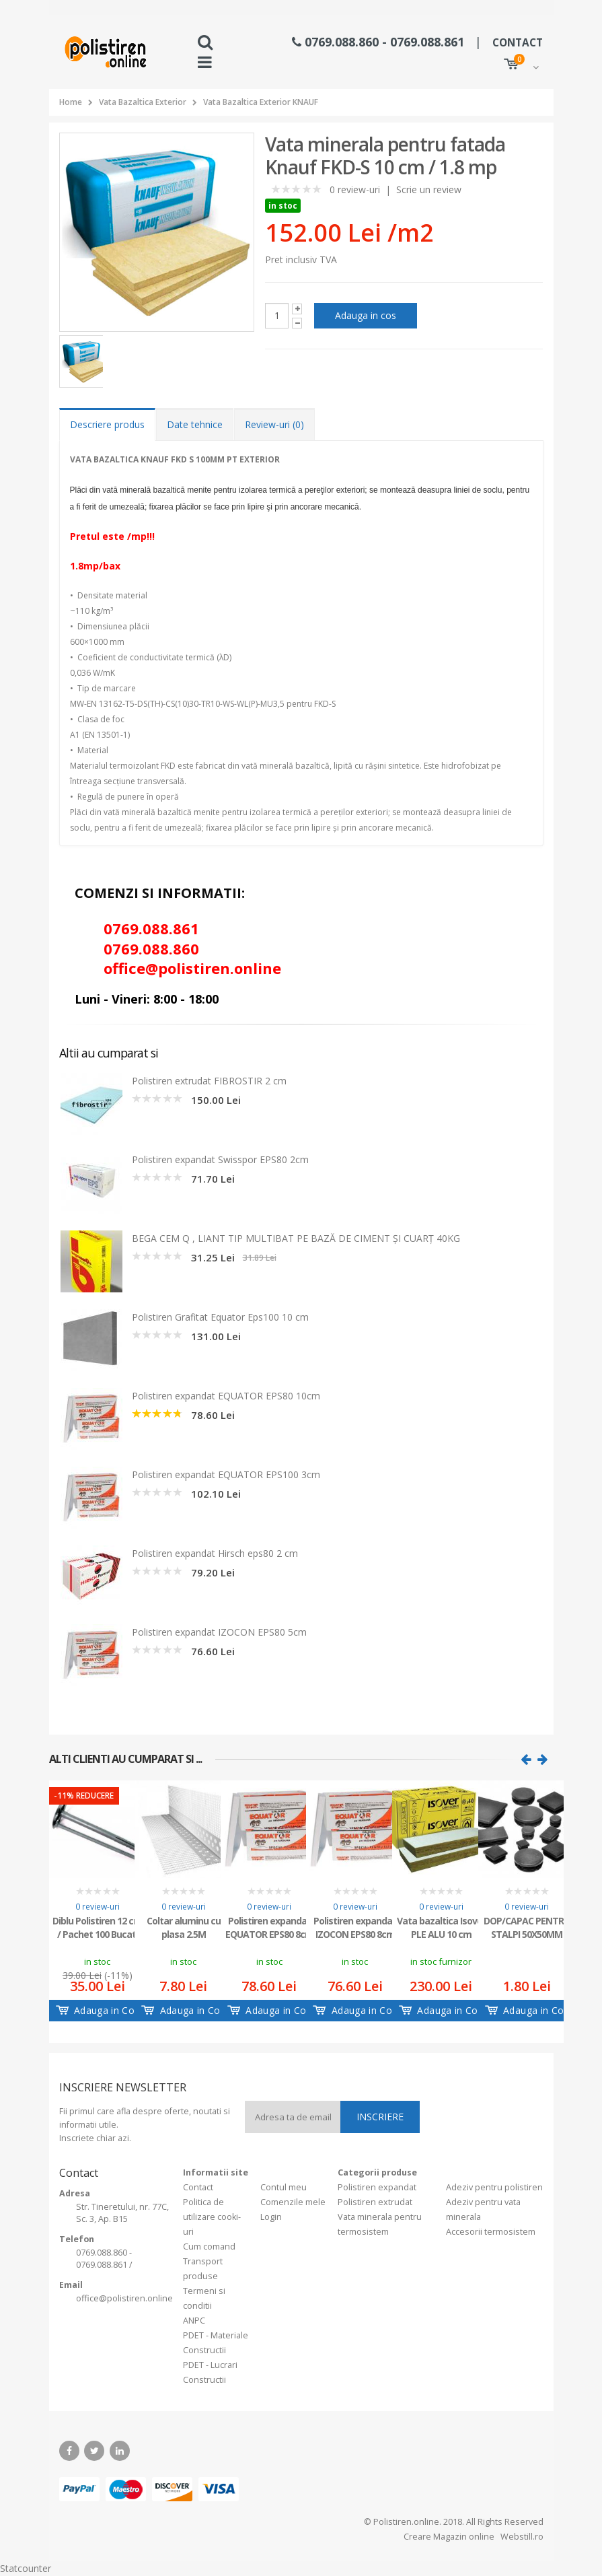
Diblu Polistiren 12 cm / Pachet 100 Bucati (97, 1927)
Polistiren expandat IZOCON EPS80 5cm (219, 1632)
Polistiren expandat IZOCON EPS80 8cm (354, 1927)
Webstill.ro (520, 2536)
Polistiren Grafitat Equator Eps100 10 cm (220, 1317)
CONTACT (517, 43)
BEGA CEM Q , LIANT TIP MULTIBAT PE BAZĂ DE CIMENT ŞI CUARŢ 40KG (296, 1238)
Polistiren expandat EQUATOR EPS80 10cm (226, 1395)
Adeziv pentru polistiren (494, 2187)
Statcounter (25, 2568)
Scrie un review (428, 189)
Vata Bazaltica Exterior (142, 102)
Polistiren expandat (377, 2187)
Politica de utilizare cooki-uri (212, 2216)
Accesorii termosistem (490, 2231)
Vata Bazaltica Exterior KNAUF (260, 102)
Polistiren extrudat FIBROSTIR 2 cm (209, 1080)
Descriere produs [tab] (107, 424)
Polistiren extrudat (375, 2202)
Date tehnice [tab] (195, 424)
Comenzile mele (293, 2202)
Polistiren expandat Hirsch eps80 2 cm (215, 1553)
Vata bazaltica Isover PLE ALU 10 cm (441, 1927)
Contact (198, 2187)
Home (70, 102)
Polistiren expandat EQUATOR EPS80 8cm (269, 1927)
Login (271, 2217)
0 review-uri (355, 189)
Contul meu (283, 2187)
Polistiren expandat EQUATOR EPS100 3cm (226, 1474)
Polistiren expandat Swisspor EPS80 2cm (220, 1159)
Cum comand (209, 2246)
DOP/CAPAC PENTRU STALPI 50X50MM (527, 1927)
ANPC (194, 2320)
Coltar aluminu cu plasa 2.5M (184, 1927)
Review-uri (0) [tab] (274, 424)
